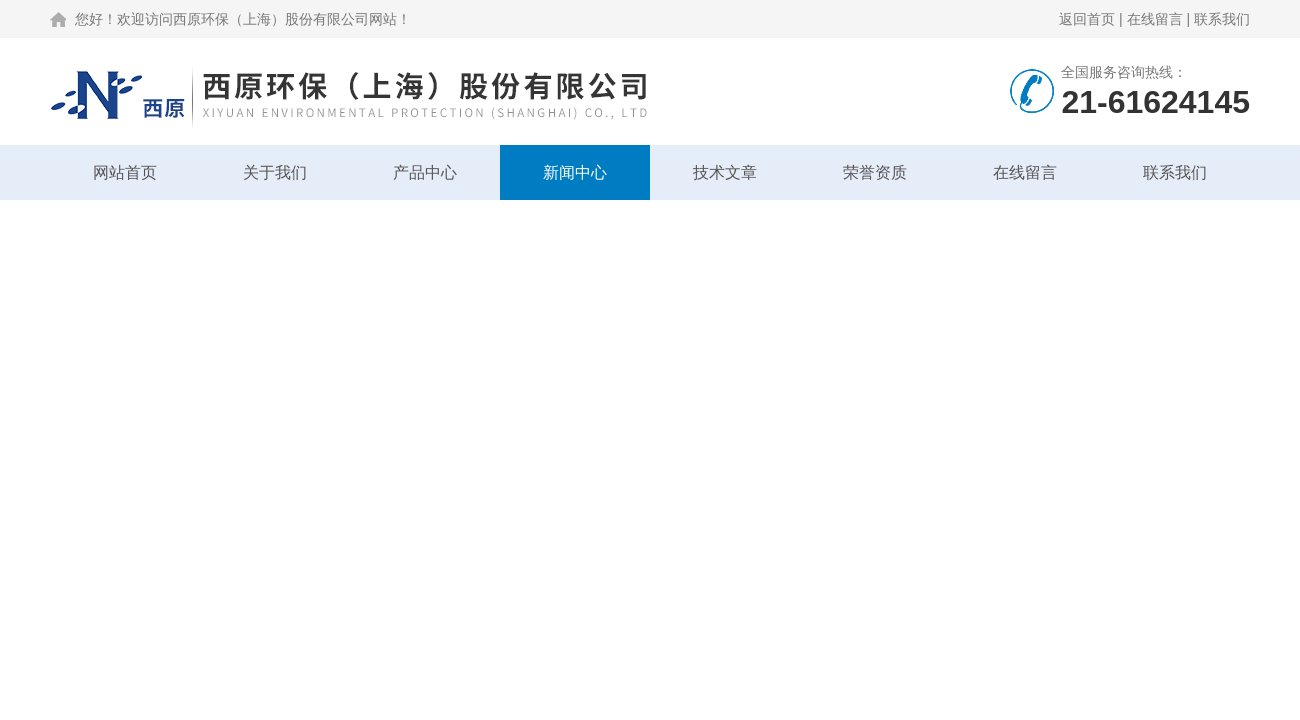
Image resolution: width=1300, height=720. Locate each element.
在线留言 (1155, 19)
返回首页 (1087, 19)
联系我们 (1222, 19)
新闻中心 (575, 172)
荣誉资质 (875, 172)
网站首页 (125, 172)
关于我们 (275, 172)
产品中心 (425, 172)
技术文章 (725, 172)
